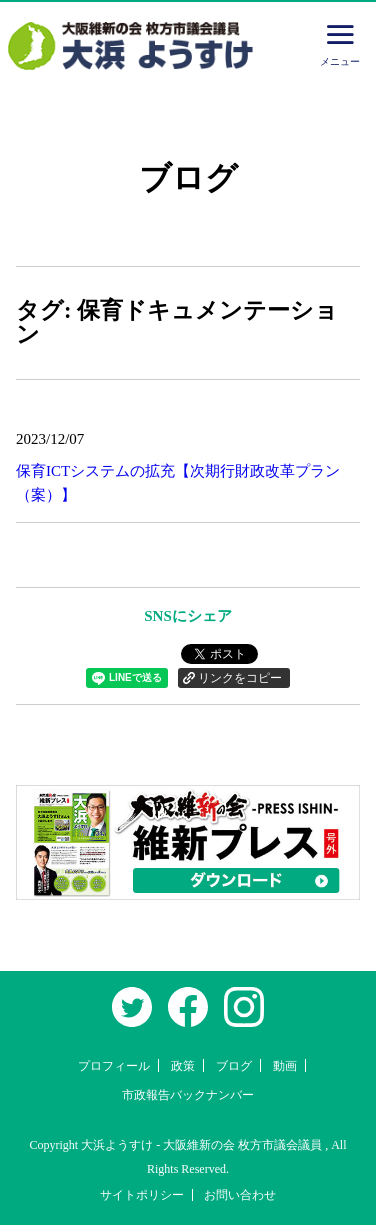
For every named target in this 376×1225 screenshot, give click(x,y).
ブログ (234, 1066)
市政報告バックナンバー (188, 1095)
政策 (183, 1066)
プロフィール (114, 1066)
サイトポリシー (142, 1195)
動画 (285, 1066)
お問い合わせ (240, 1195)
